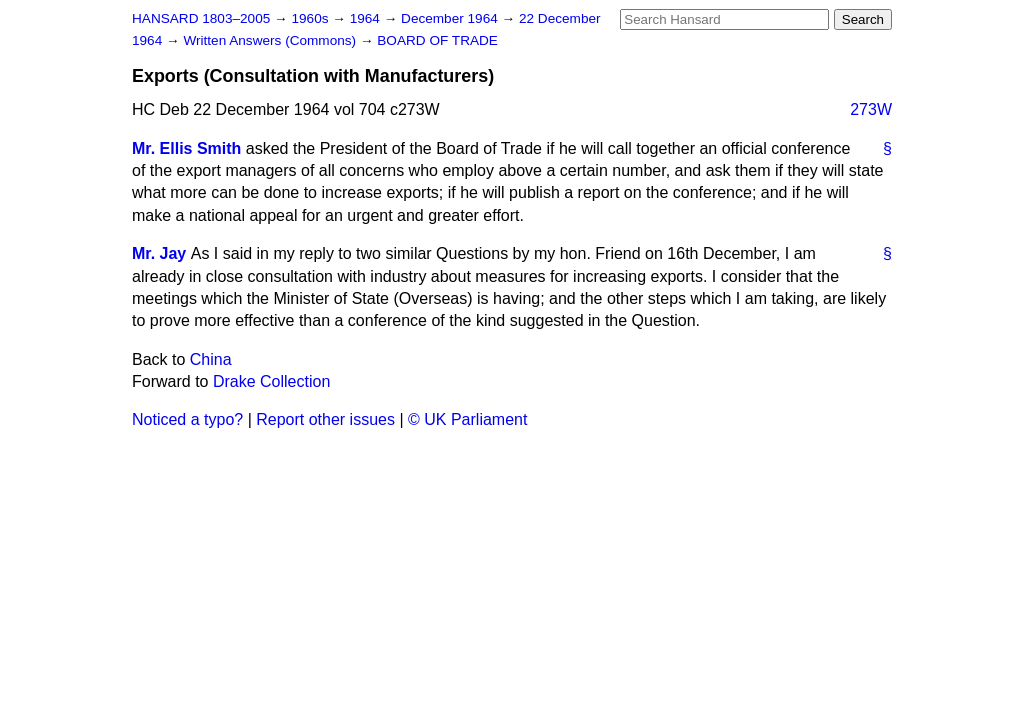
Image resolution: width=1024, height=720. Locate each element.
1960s (311, 18)
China (211, 359)
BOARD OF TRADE (437, 40)
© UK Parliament (467, 419)
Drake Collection (271, 381)
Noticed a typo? (187, 419)
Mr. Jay (159, 253)
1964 (367, 18)
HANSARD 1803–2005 (201, 18)
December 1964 (451, 18)
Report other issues (325, 419)
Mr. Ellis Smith (186, 148)
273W (871, 109)
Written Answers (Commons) (271, 40)
